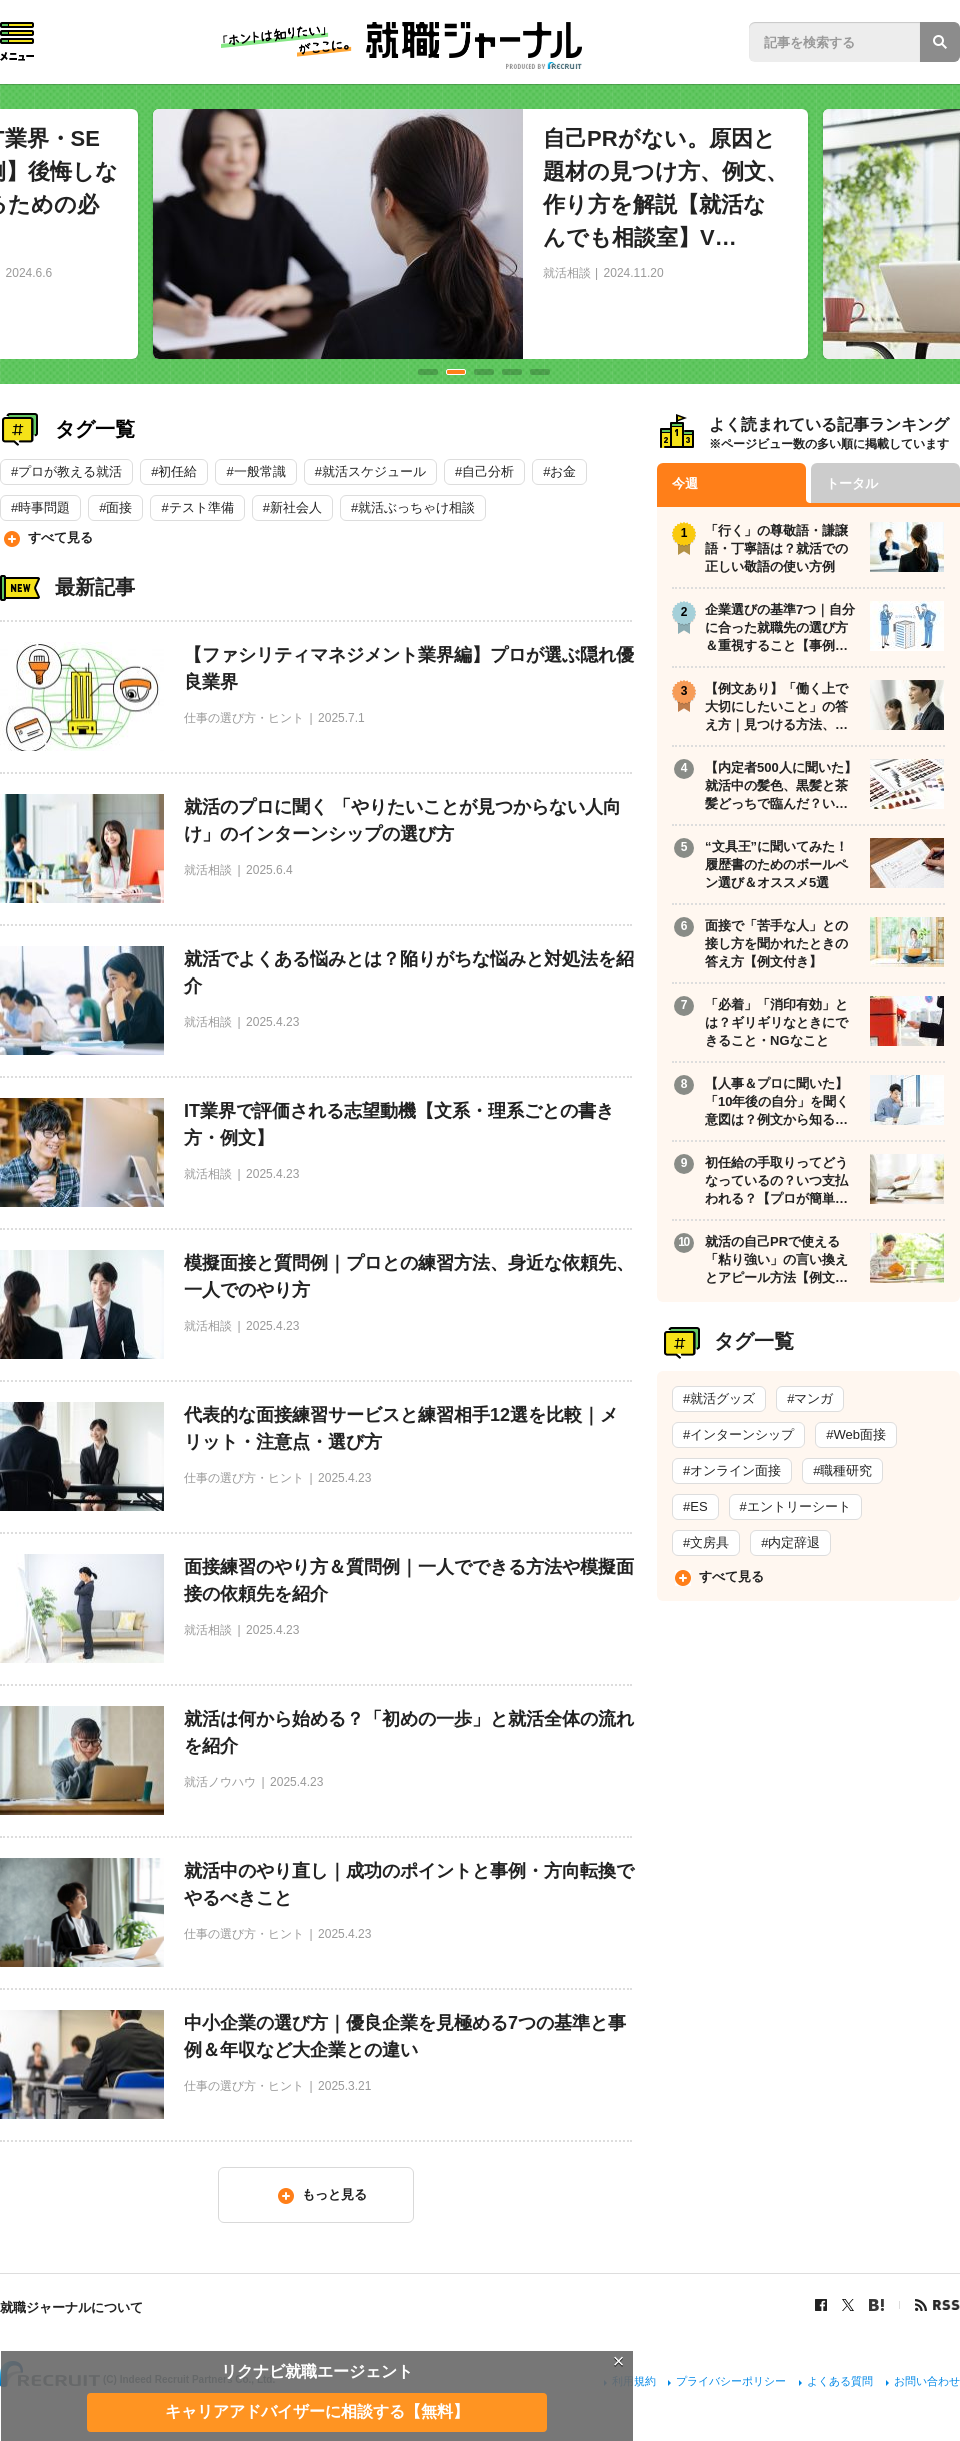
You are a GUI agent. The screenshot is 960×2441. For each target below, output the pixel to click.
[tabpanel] (480, 234)
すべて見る (60, 537)
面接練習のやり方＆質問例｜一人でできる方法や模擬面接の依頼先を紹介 (409, 1580)
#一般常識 (255, 471)
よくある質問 (840, 2381)
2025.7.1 (341, 718)
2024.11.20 (634, 273)
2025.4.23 (272, 1022)
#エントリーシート (795, 1506)
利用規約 (634, 2381)
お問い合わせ (927, 2381)
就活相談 (567, 273)
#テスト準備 (197, 507)
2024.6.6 (29, 273)
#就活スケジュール (370, 471)
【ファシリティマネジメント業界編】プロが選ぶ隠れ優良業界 (409, 668)
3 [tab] (484, 372)
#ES (695, 1506)
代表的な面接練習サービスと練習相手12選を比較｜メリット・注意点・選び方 (401, 1428)
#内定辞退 (790, 1542)
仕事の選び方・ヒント (244, 718)
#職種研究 (842, 1470)
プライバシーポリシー (731, 2381)
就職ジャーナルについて (71, 2307)
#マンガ (810, 1398)
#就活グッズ (719, 1398)
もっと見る (334, 2194)
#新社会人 (292, 507)
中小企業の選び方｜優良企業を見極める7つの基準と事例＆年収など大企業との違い (405, 2036)
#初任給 (174, 471)
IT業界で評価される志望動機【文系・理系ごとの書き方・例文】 (399, 1124)
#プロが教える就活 (66, 471)
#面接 (115, 507)
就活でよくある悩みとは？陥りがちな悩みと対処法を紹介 (409, 972)
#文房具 (706, 1542)
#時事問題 (40, 507)
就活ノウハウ (220, 1782)
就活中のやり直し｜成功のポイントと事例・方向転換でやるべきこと (409, 1884)
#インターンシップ (738, 1434)
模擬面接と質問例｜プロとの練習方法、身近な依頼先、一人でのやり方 (409, 1276)
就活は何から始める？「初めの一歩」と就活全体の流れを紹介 (409, 1732)
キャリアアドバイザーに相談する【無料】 (317, 2411)
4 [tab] (512, 372)
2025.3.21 (344, 2086)
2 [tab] (456, 372)
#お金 (559, 471)
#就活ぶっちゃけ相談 (413, 507)
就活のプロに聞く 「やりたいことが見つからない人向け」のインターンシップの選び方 (402, 820)
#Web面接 (856, 1434)
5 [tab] (540, 372)
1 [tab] (428, 372)
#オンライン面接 (732, 1470)
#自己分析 (484, 471)
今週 (685, 483)
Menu (17, 41)
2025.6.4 (269, 870)
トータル (852, 483)
